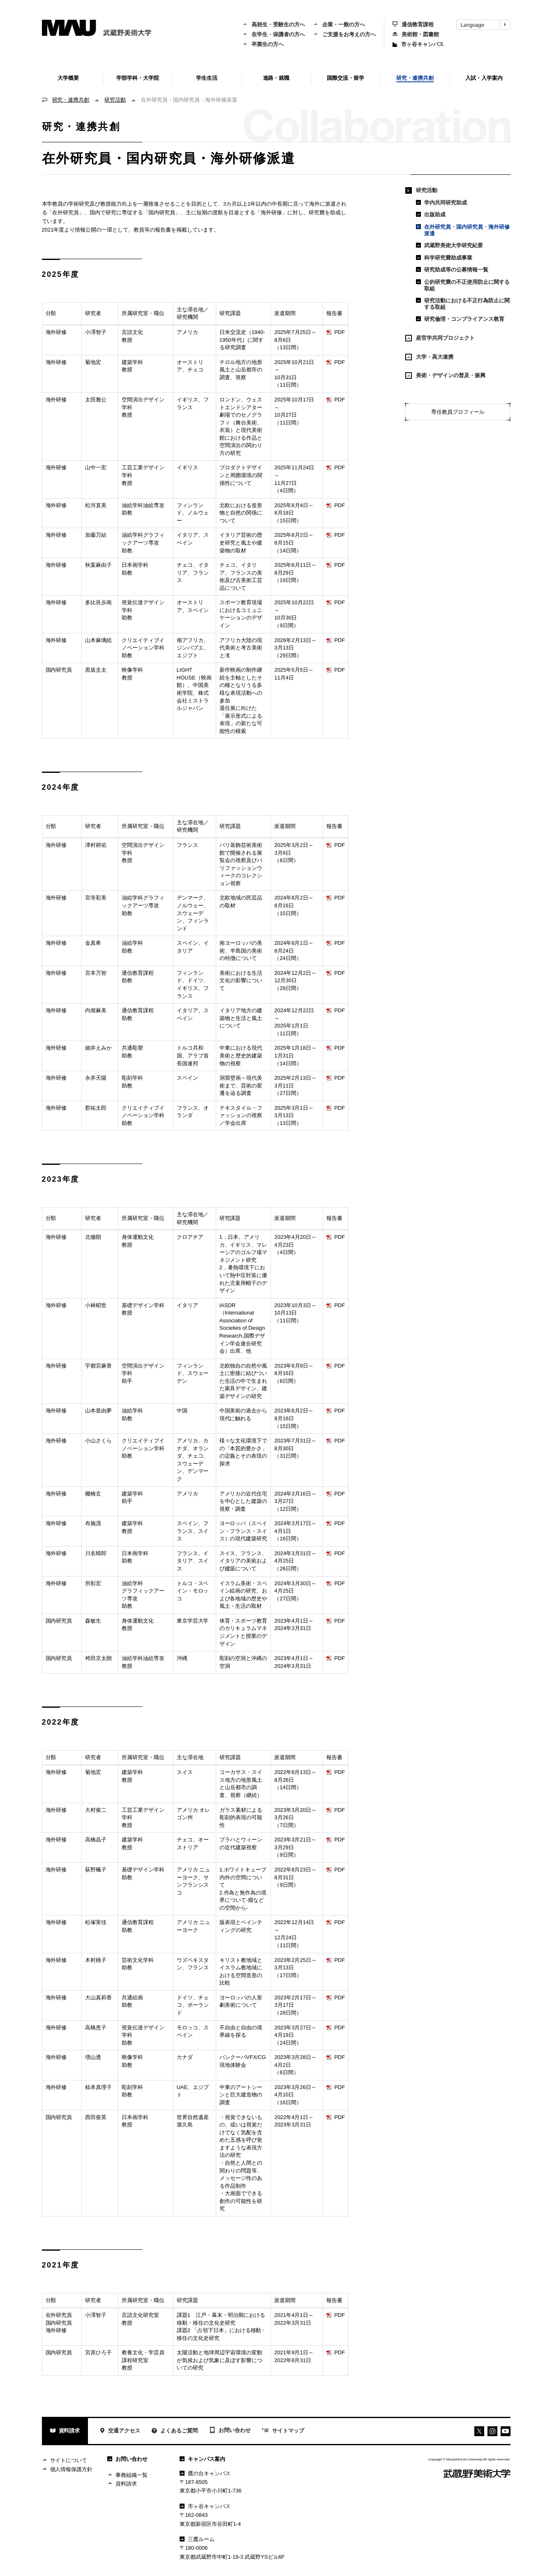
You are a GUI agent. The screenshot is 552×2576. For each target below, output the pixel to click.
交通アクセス (119, 2431)
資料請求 (65, 2431)
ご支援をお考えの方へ (344, 34)
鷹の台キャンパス (205, 2473)
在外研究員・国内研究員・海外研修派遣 (463, 230)
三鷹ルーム (197, 2539)
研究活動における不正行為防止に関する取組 (463, 303)
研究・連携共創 (71, 100)
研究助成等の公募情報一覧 (452, 270)
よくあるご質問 (175, 2431)
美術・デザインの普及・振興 (445, 375)
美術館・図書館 (416, 34)
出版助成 (431, 214)
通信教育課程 (413, 24)
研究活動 (115, 100)
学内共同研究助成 (441, 202)
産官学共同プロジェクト (440, 338)
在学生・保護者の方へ (274, 34)
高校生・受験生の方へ (274, 24)
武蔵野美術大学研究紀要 (449, 245)
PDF (335, 332)
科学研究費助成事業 (444, 258)
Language (485, 24)
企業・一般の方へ (339, 24)
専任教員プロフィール (458, 412)
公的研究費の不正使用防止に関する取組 (463, 285)
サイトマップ (283, 2431)
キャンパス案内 (202, 2459)
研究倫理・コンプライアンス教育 (460, 319)
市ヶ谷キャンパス (418, 44)
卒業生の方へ (263, 44)
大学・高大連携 (429, 357)
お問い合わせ (230, 2431)
